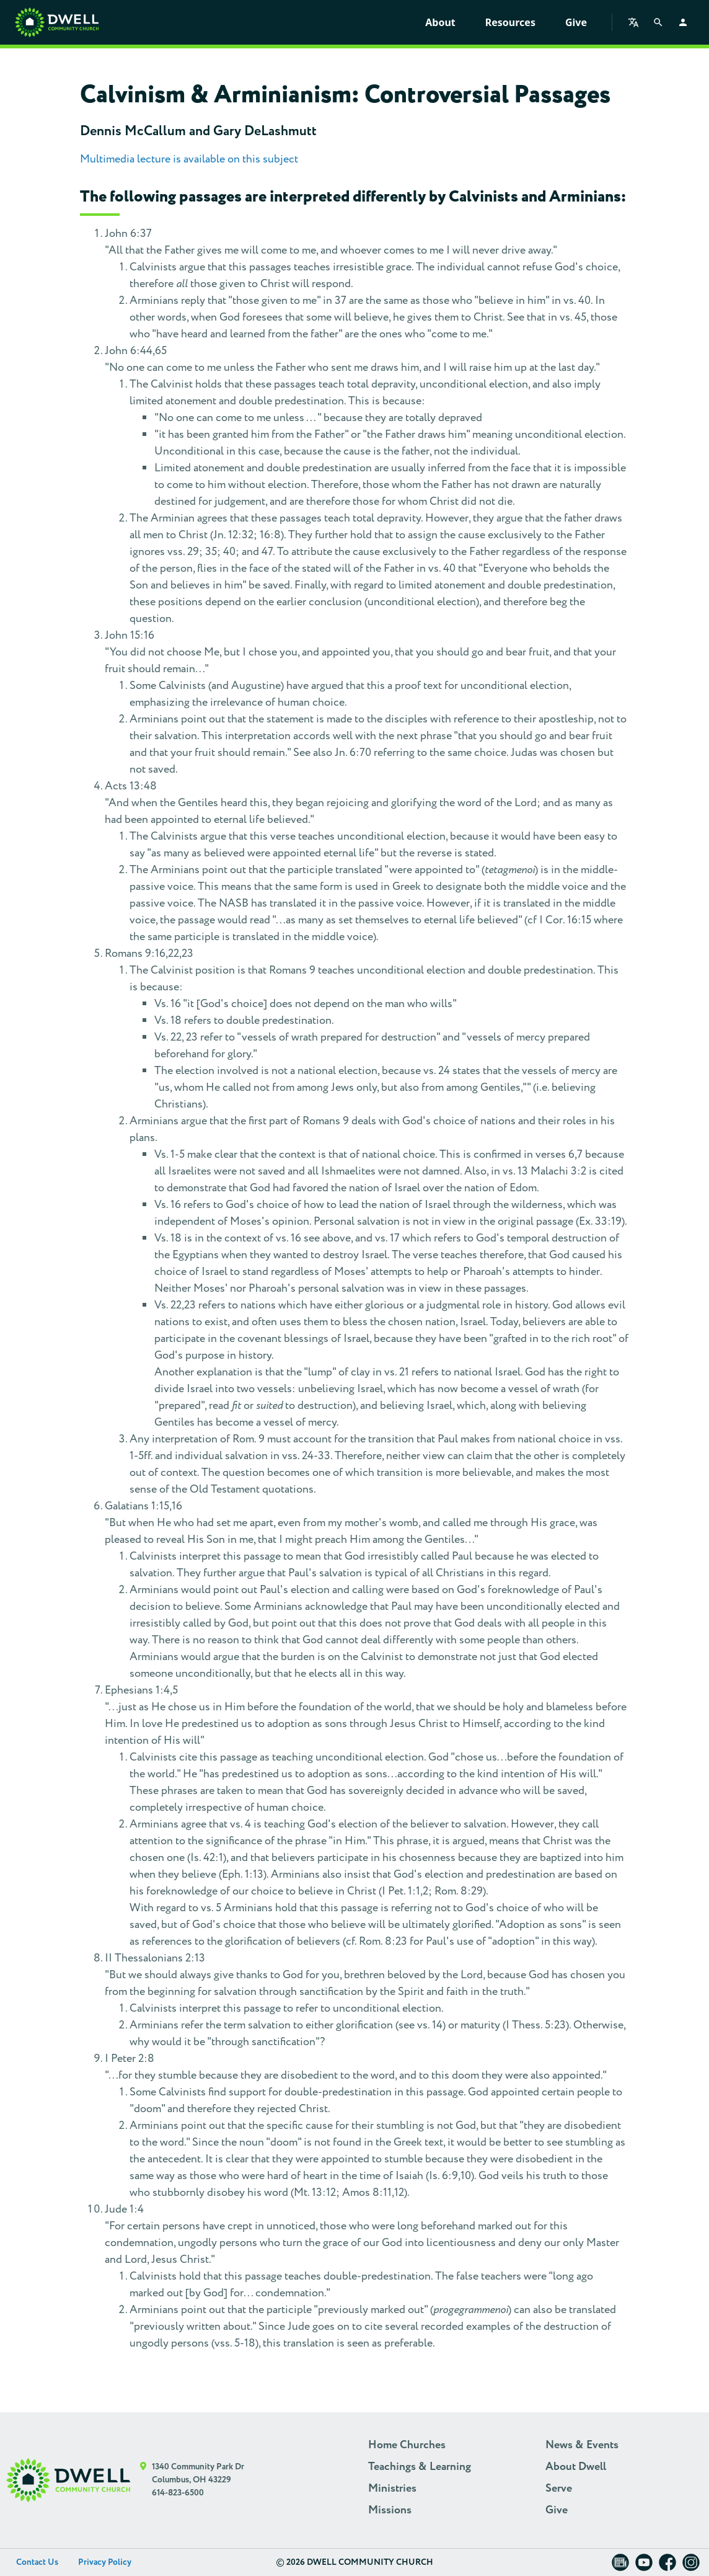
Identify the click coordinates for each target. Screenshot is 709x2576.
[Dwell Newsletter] (620, 2566)
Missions (390, 2510)
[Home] (57, 22)
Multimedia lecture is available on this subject (189, 159)
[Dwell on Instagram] (691, 2566)
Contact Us (37, 2562)
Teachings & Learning (419, 2467)
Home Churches (407, 2445)
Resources (510, 22)
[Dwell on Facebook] (667, 2566)
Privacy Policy (104, 2562)
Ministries (392, 2489)
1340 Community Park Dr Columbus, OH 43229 (198, 2473)
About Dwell (575, 2467)
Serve (558, 2489)
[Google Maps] (143, 2480)
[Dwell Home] (68, 2480)
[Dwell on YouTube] (644, 2566)
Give (576, 22)
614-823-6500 (178, 2493)
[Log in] (683, 22)
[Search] (658, 22)
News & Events (582, 2445)
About (440, 22)
